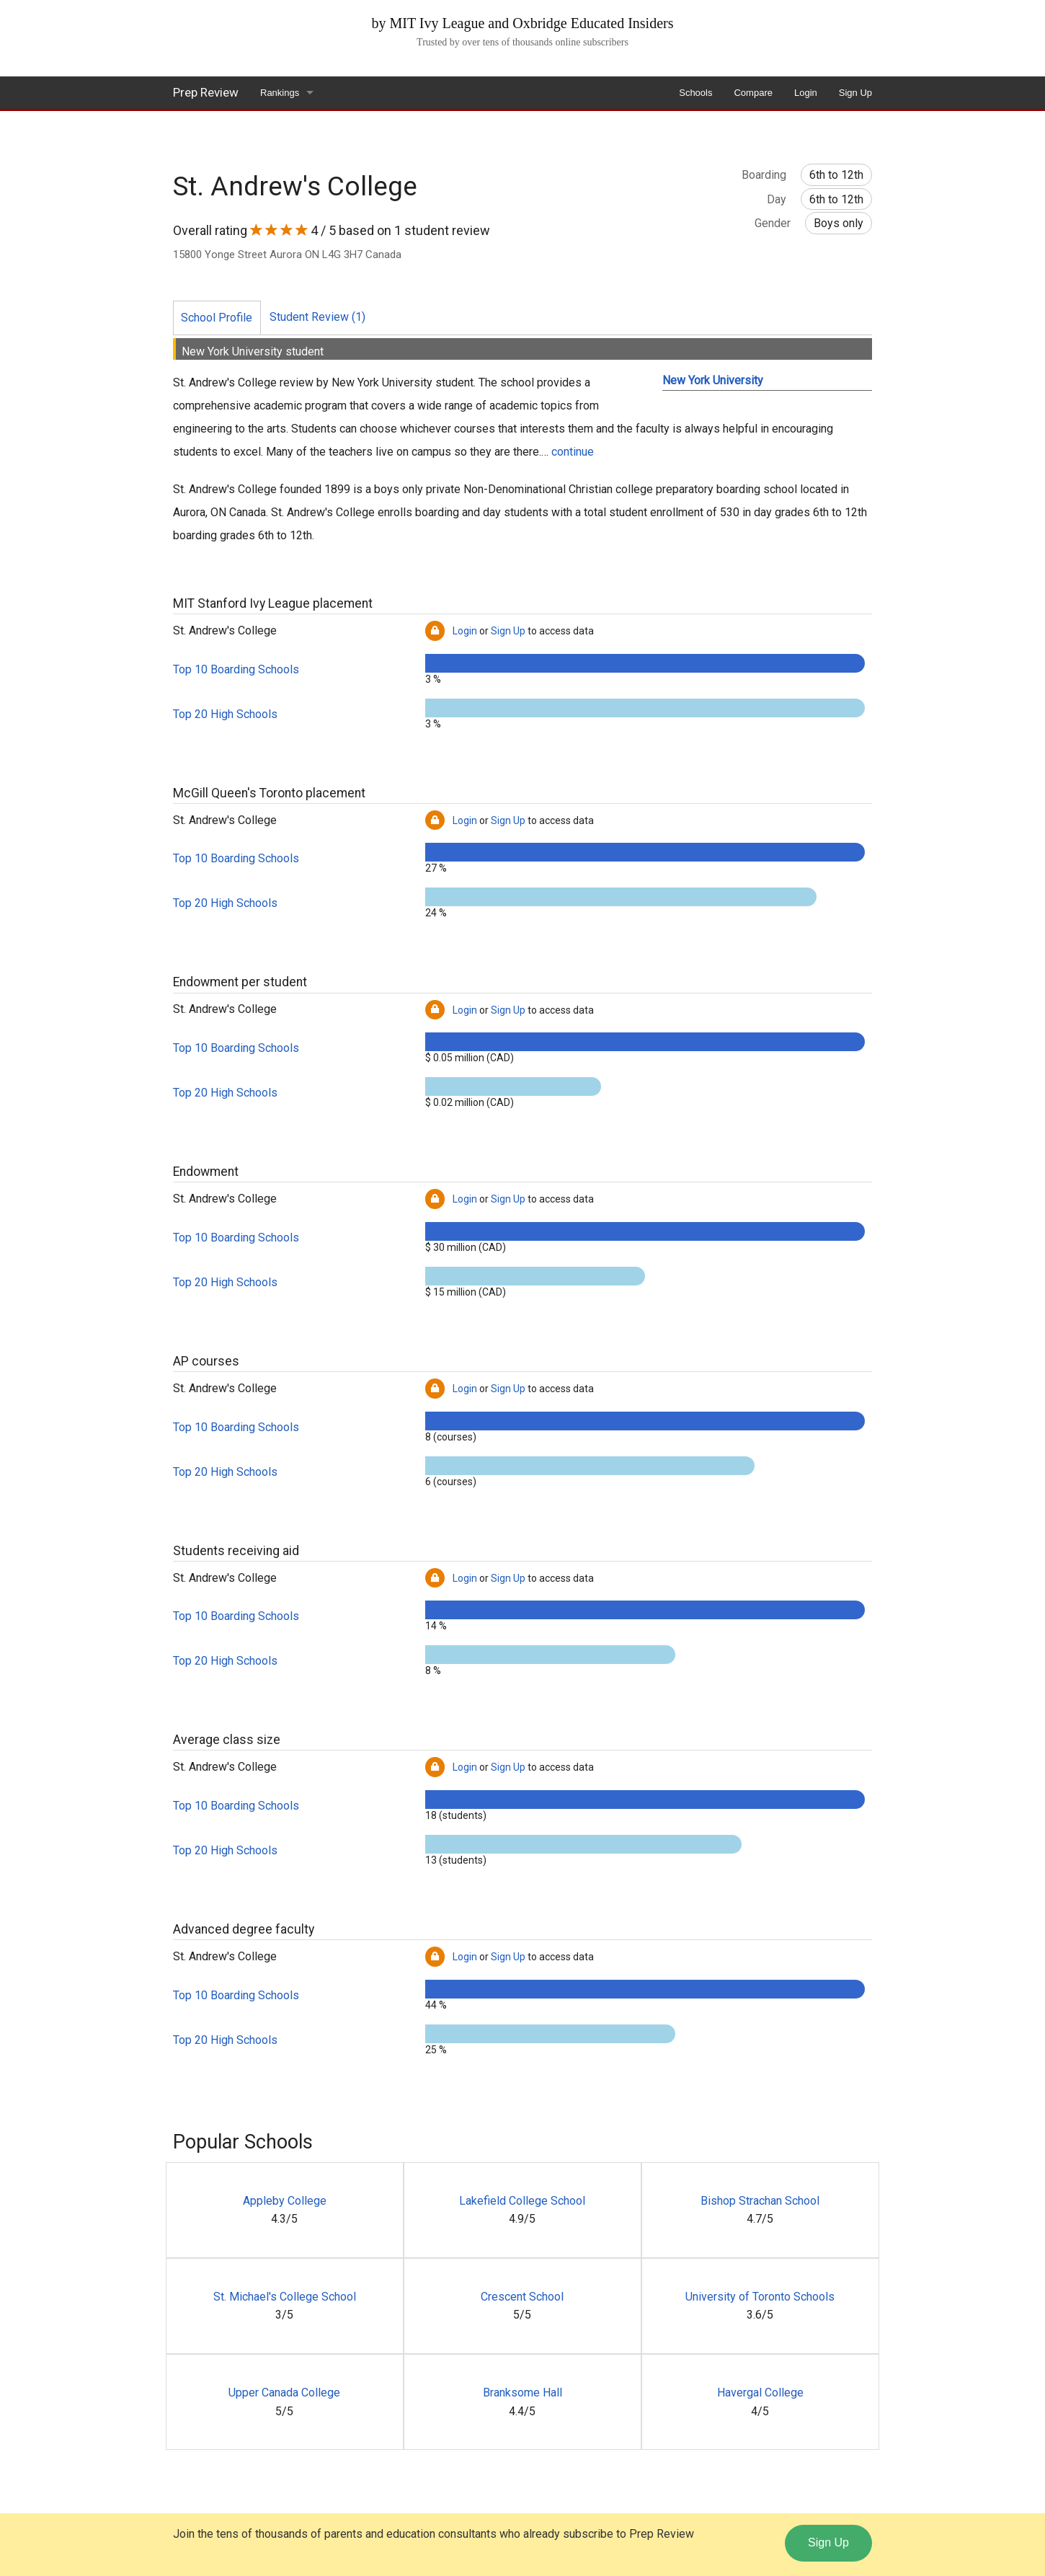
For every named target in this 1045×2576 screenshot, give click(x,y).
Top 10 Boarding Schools (236, 669)
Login (805, 92)
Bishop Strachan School (760, 2201)
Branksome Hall (522, 2392)
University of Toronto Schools (760, 2296)
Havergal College (760, 2392)
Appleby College (284, 2201)
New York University (712, 380)
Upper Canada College (284, 2392)
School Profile (216, 317)
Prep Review (206, 92)
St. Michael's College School (284, 2296)
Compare (753, 92)
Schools (695, 92)
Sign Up (855, 92)
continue (572, 452)
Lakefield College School (522, 2201)
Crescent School (522, 2296)
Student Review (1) (317, 317)
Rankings (279, 92)
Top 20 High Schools (225, 714)
